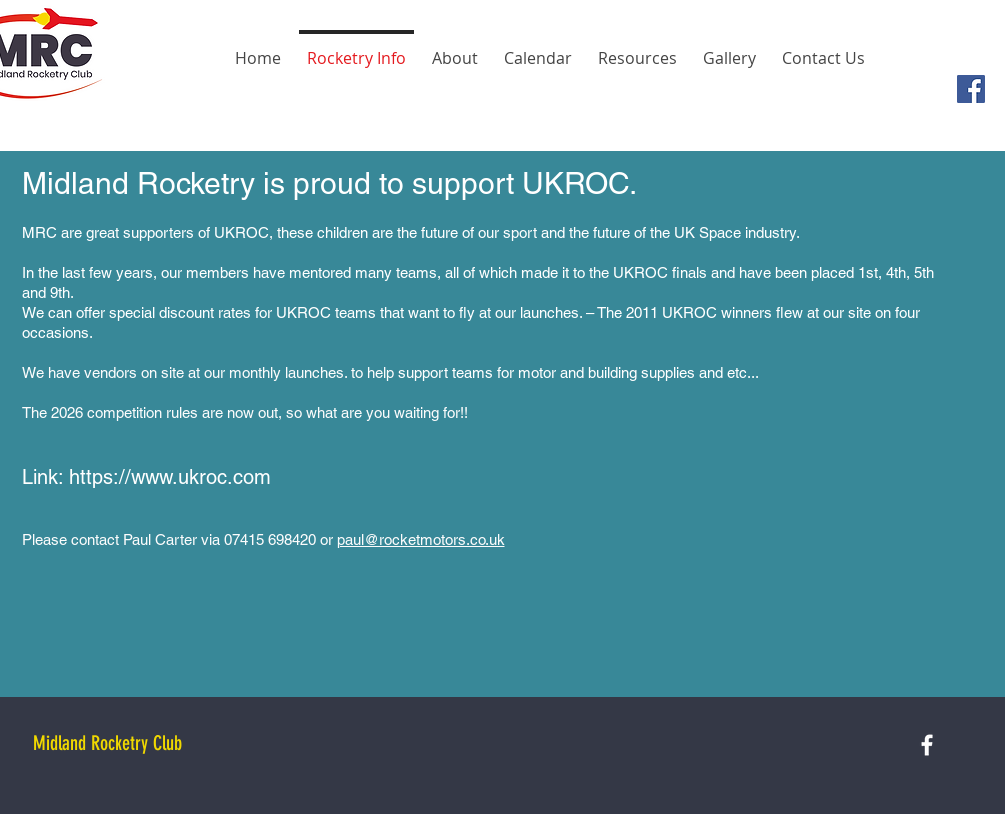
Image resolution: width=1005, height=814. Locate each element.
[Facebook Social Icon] (971, 89)
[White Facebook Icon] (927, 745)
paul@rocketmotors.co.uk (421, 539)
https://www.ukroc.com (170, 477)
